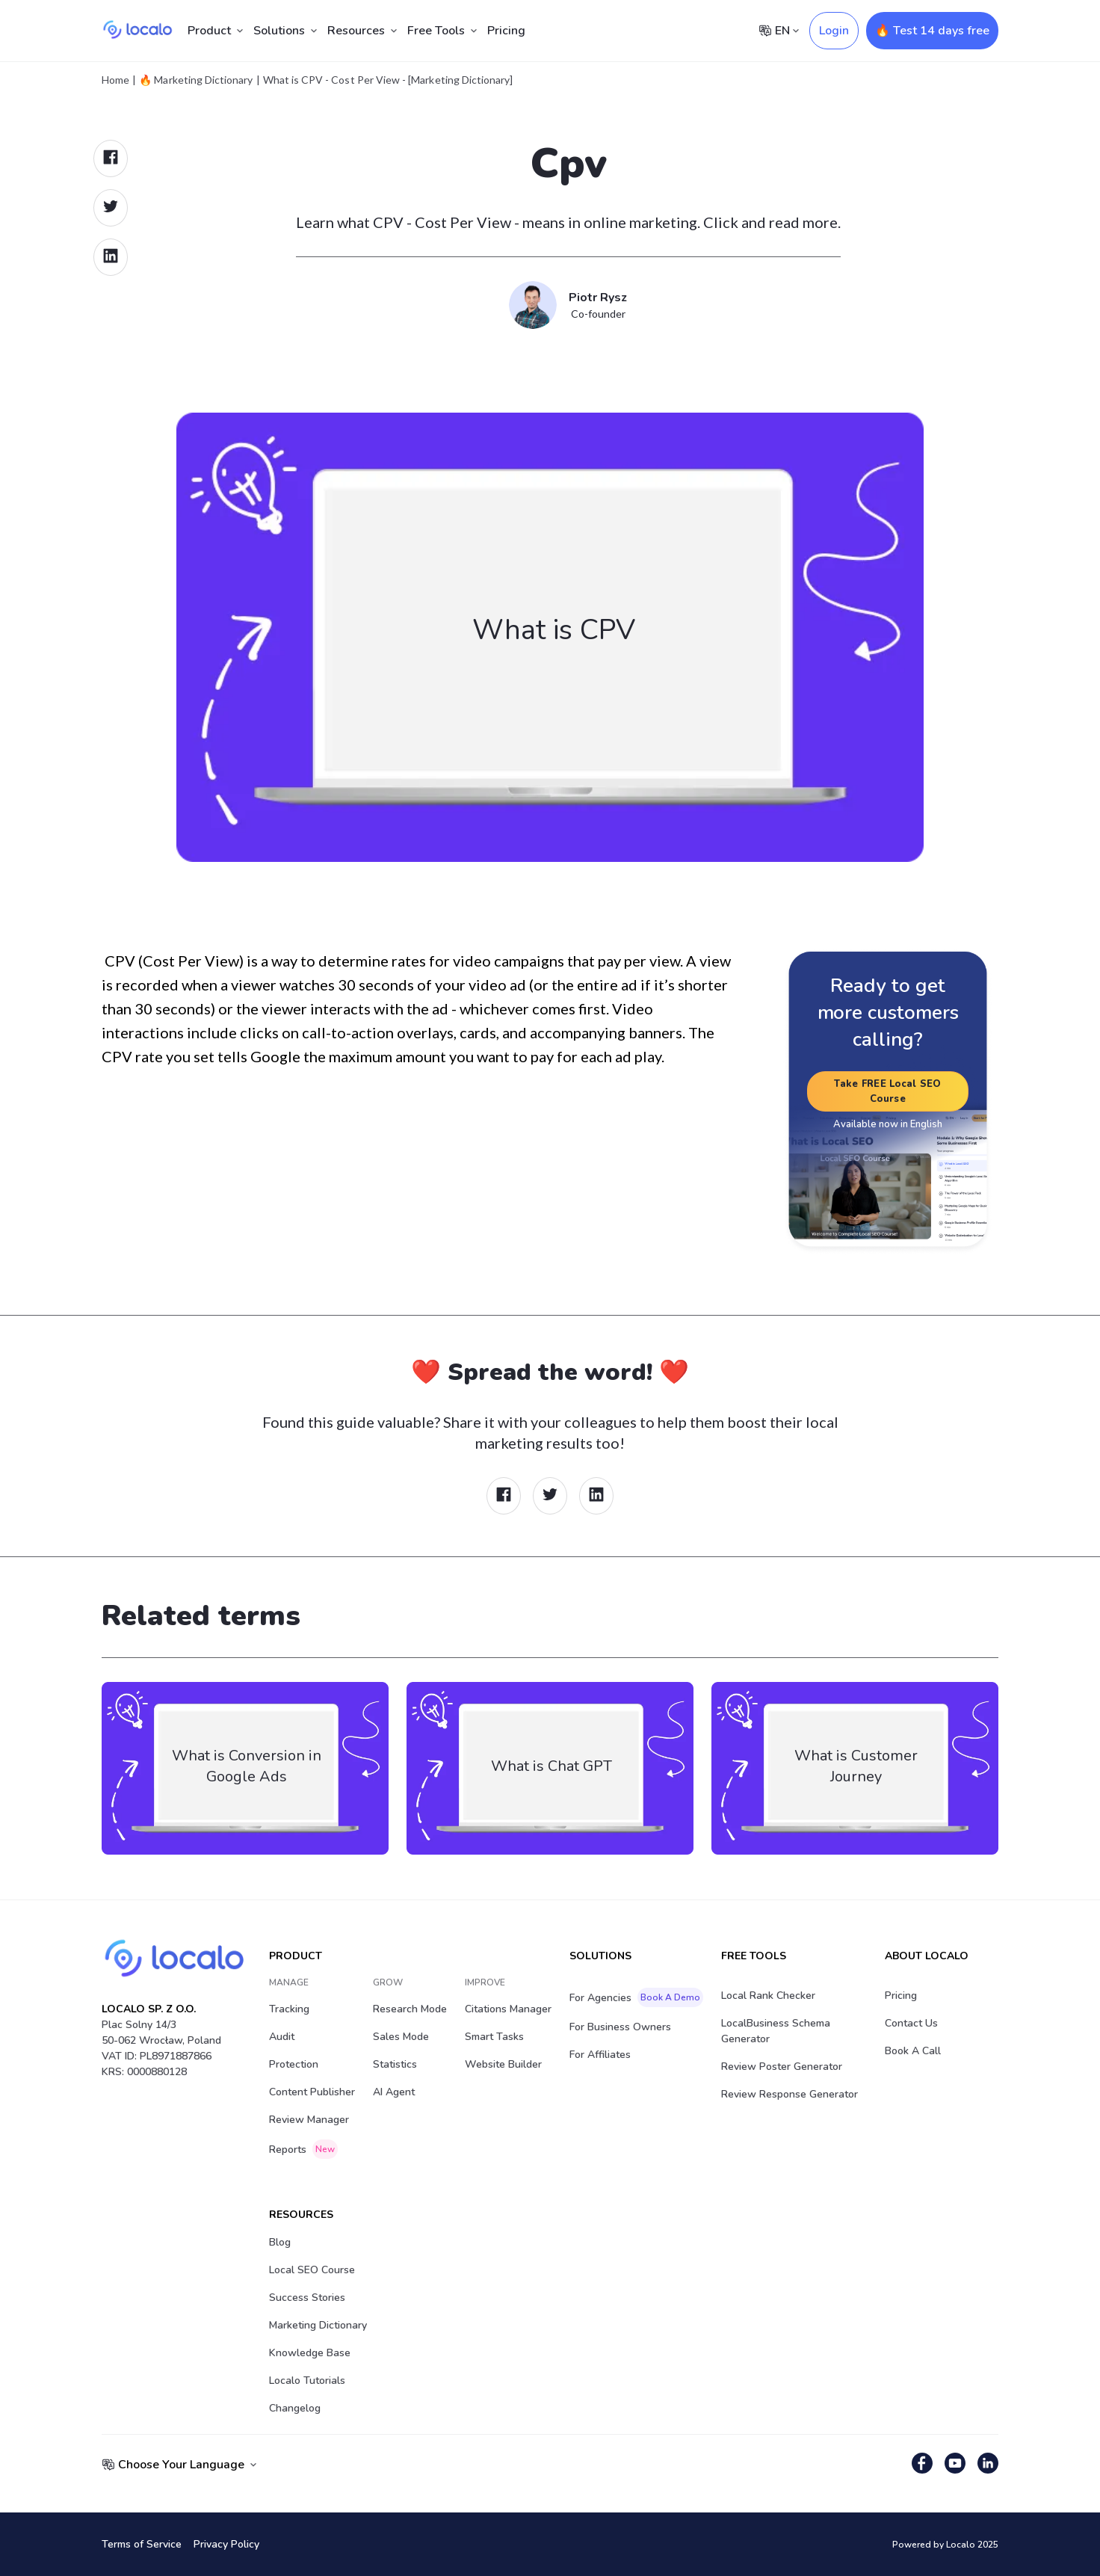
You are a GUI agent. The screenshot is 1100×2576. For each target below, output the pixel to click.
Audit (281, 2037)
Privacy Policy (226, 2544)
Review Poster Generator (781, 2066)
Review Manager (309, 2120)
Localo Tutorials (307, 2380)
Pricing (506, 30)
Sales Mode (401, 2037)
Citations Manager (508, 2009)
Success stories (307, 2297)
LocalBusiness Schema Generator (775, 2031)
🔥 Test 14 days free (932, 30)
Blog (280, 2242)
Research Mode (410, 2009)
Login (834, 30)
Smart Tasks (494, 2037)
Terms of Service (142, 2544)
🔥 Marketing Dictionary (196, 80)
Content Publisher (312, 2092)
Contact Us (911, 2023)
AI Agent (394, 2092)
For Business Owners (620, 2027)
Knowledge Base (309, 2353)
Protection (293, 2064)
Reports (303, 2149)
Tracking (289, 2009)
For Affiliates (600, 2054)
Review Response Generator (789, 2094)
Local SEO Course (312, 2270)
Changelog (295, 2408)
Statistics (395, 2064)
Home (115, 80)
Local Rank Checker (768, 1995)
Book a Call (913, 2051)
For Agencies (636, 1997)
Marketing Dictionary (318, 2325)
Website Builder (503, 2064)
